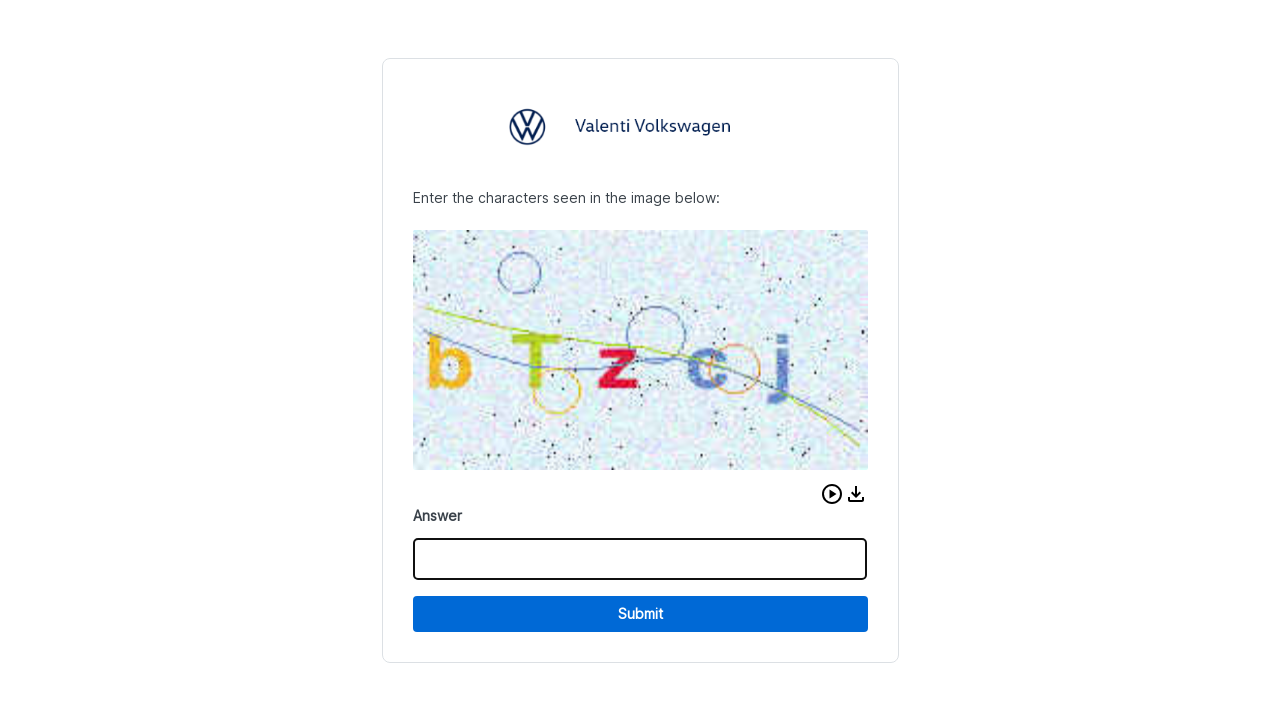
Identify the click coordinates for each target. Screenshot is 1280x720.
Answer (437, 515)
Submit (640, 613)
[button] (832, 494)
